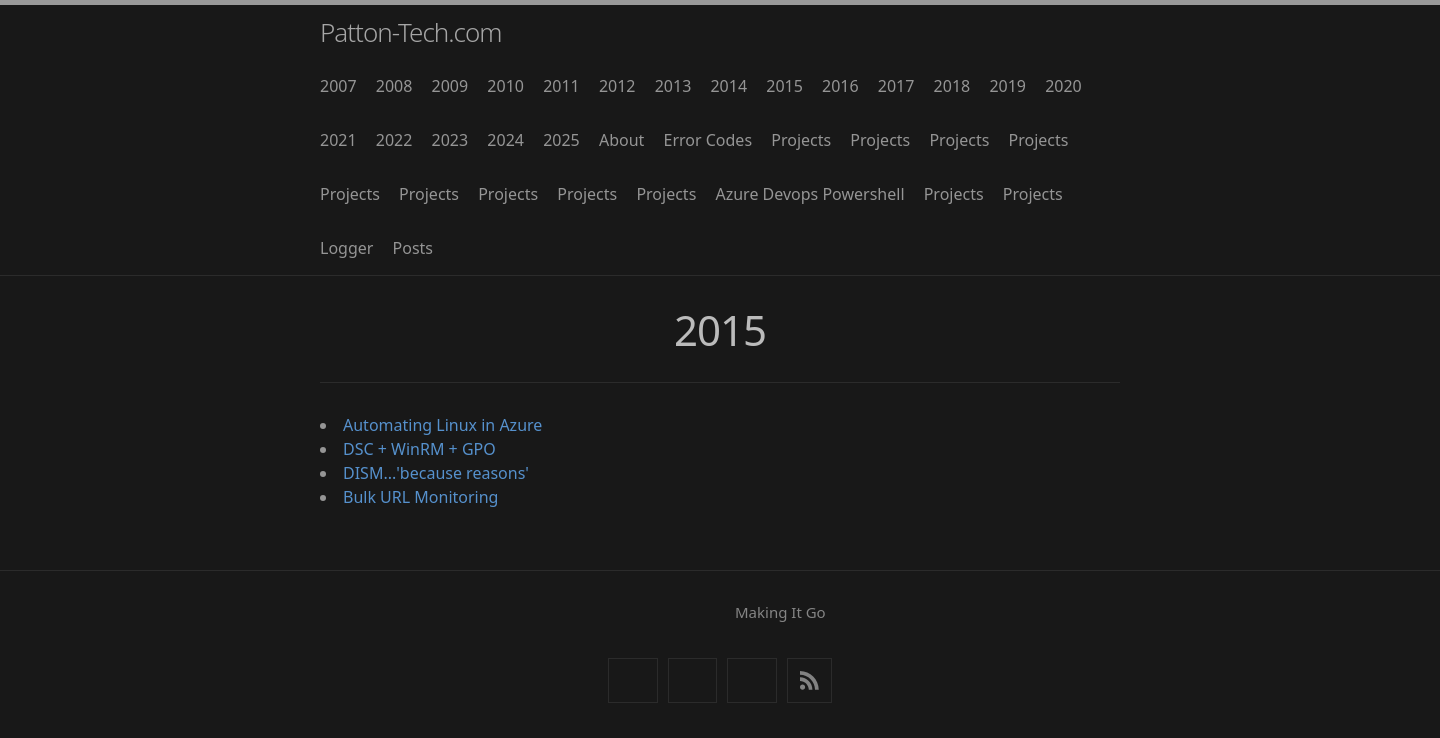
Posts (413, 248)
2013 (673, 86)
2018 (952, 86)
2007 (338, 86)
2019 (1007, 86)
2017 (896, 86)
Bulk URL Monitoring (420, 497)
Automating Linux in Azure (442, 425)
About (621, 140)
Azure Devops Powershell (809, 194)
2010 (505, 86)
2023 (450, 140)
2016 (840, 86)
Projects (801, 140)
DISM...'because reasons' (436, 473)
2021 (338, 140)
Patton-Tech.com (411, 32)
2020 (1063, 86)
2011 (561, 86)
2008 (394, 86)
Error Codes (708, 140)
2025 (561, 140)
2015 (784, 86)
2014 (728, 86)
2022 (394, 140)
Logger (346, 248)
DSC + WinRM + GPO (419, 449)
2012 (617, 86)
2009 (450, 86)
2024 (505, 140)
